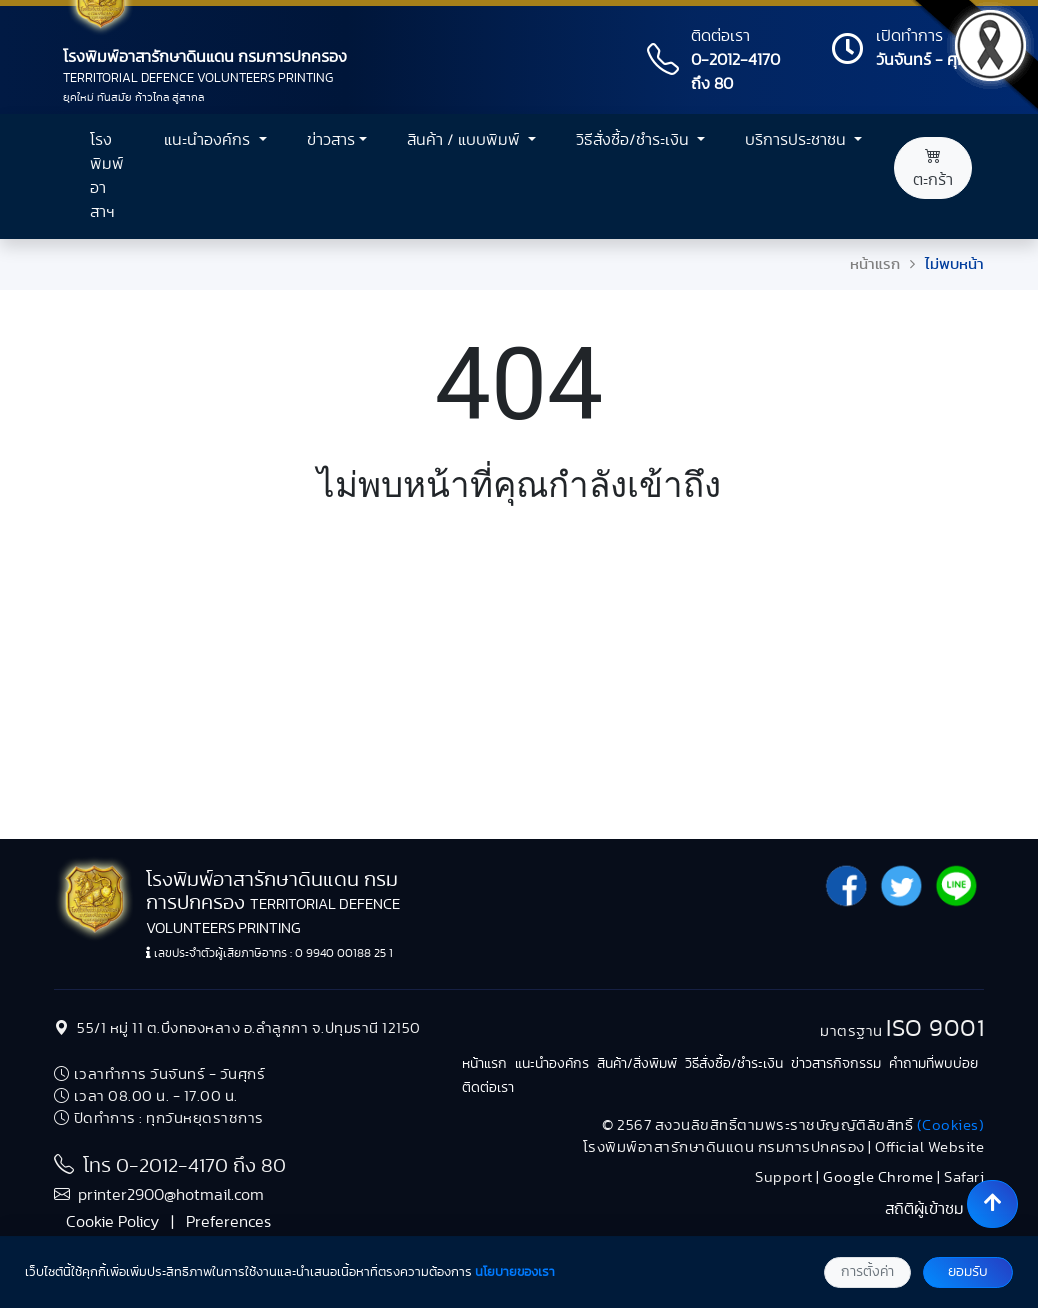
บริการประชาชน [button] (797, 140)
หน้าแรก (875, 264)
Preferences (228, 1222)
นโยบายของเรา (515, 1272)
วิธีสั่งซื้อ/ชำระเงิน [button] (634, 140)
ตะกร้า (933, 168)
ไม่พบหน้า (954, 264)
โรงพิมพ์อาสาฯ (107, 176)
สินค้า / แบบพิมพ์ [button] (465, 140)
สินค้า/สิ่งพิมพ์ (637, 1064)
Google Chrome (878, 1177)
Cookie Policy (112, 1222)
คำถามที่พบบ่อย (933, 1064)
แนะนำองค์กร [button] (209, 140)
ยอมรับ (968, 1272)
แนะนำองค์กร (552, 1064)
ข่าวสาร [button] (331, 140)
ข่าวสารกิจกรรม (836, 1064)
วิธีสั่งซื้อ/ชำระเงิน (734, 1064)
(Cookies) (951, 1125)
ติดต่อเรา (488, 1088)
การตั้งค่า (867, 1272)
